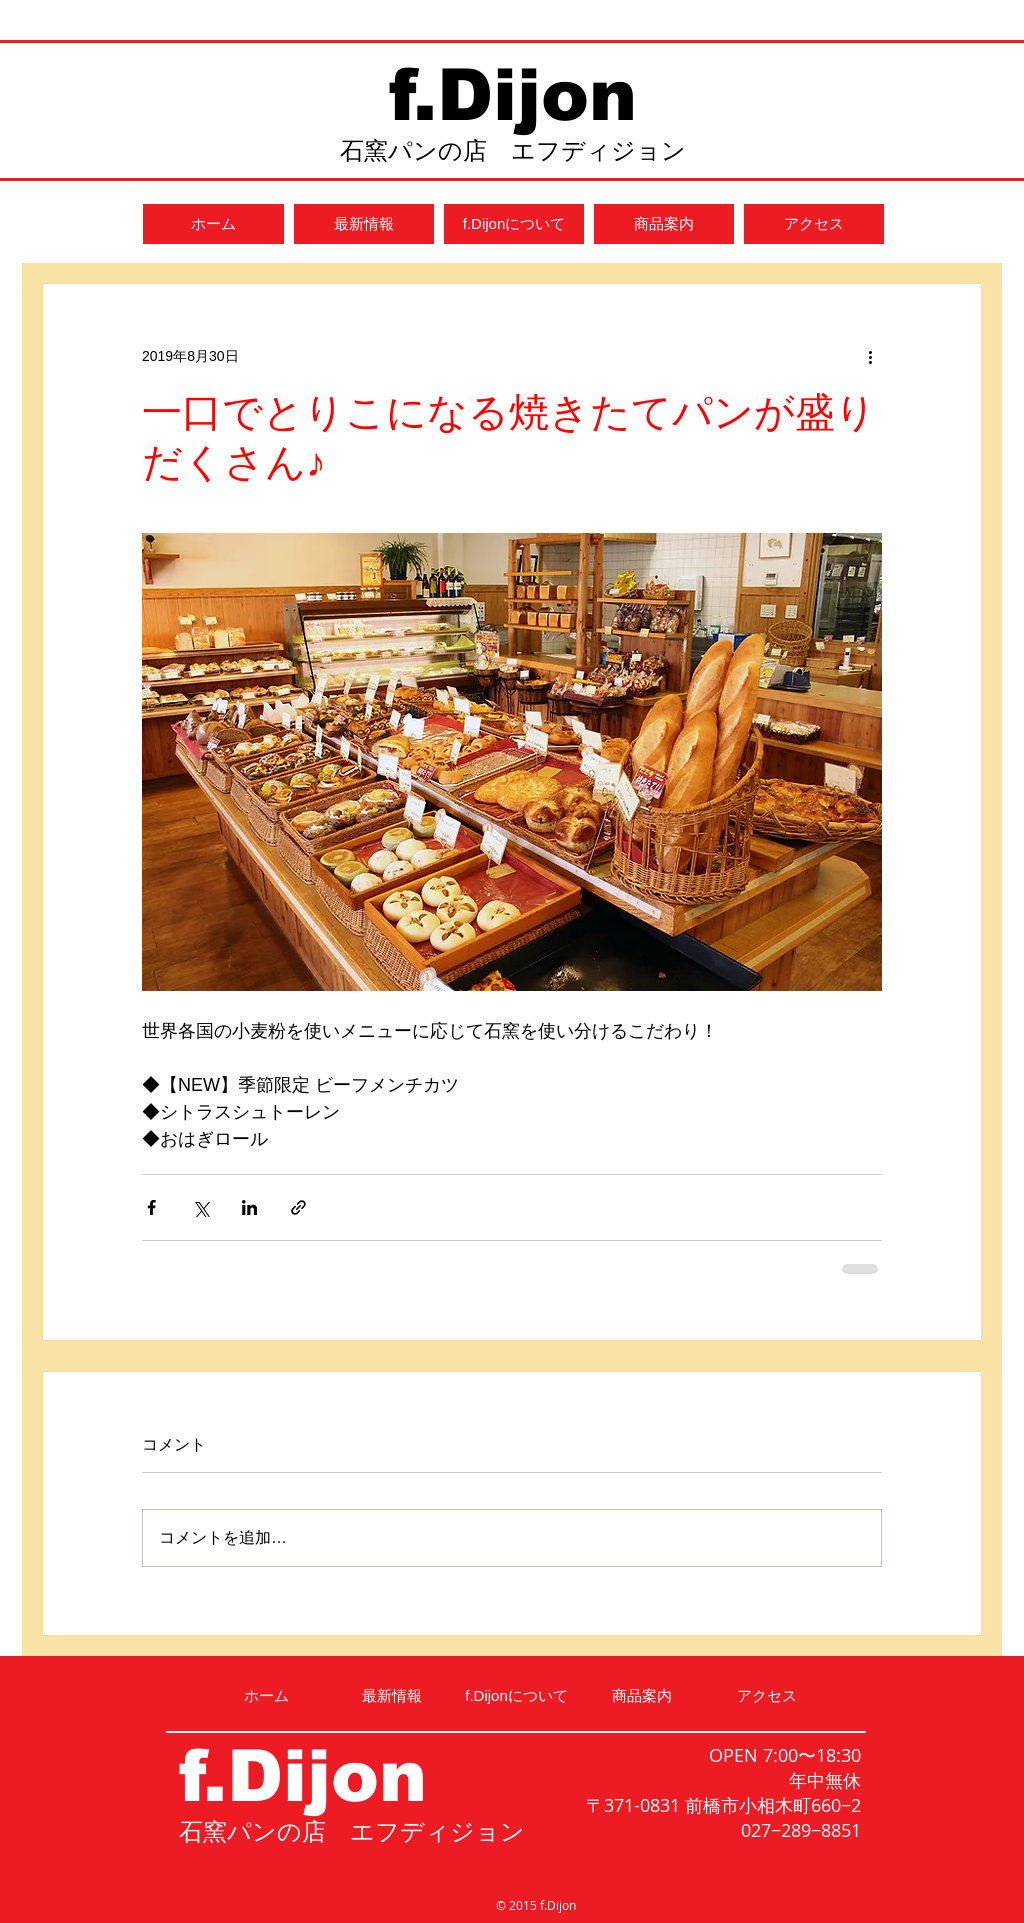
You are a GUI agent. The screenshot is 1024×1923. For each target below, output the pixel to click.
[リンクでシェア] (298, 1207)
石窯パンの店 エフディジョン (513, 150)
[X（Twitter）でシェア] (200, 1207)
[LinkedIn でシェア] (249, 1207)
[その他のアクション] (870, 356)
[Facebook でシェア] (151, 1207)
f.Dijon (513, 95)
